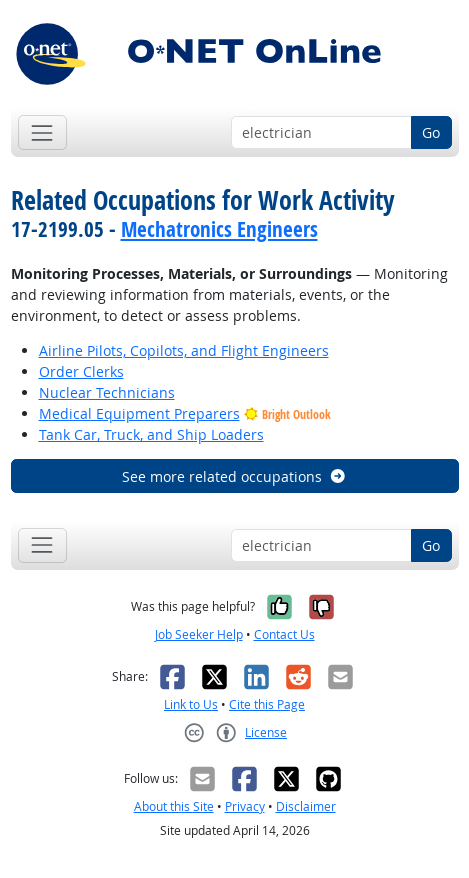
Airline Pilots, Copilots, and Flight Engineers (184, 350)
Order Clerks (81, 371)
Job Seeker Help (199, 634)
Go (431, 132)
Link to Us (191, 704)
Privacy (245, 806)
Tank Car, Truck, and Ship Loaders (151, 434)
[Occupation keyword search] (321, 133)
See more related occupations (234, 476)
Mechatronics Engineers (219, 229)
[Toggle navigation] (42, 132)
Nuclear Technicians (107, 392)
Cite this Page (267, 704)
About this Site (174, 806)
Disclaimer (306, 806)
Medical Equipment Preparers (139, 413)
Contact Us (284, 634)
